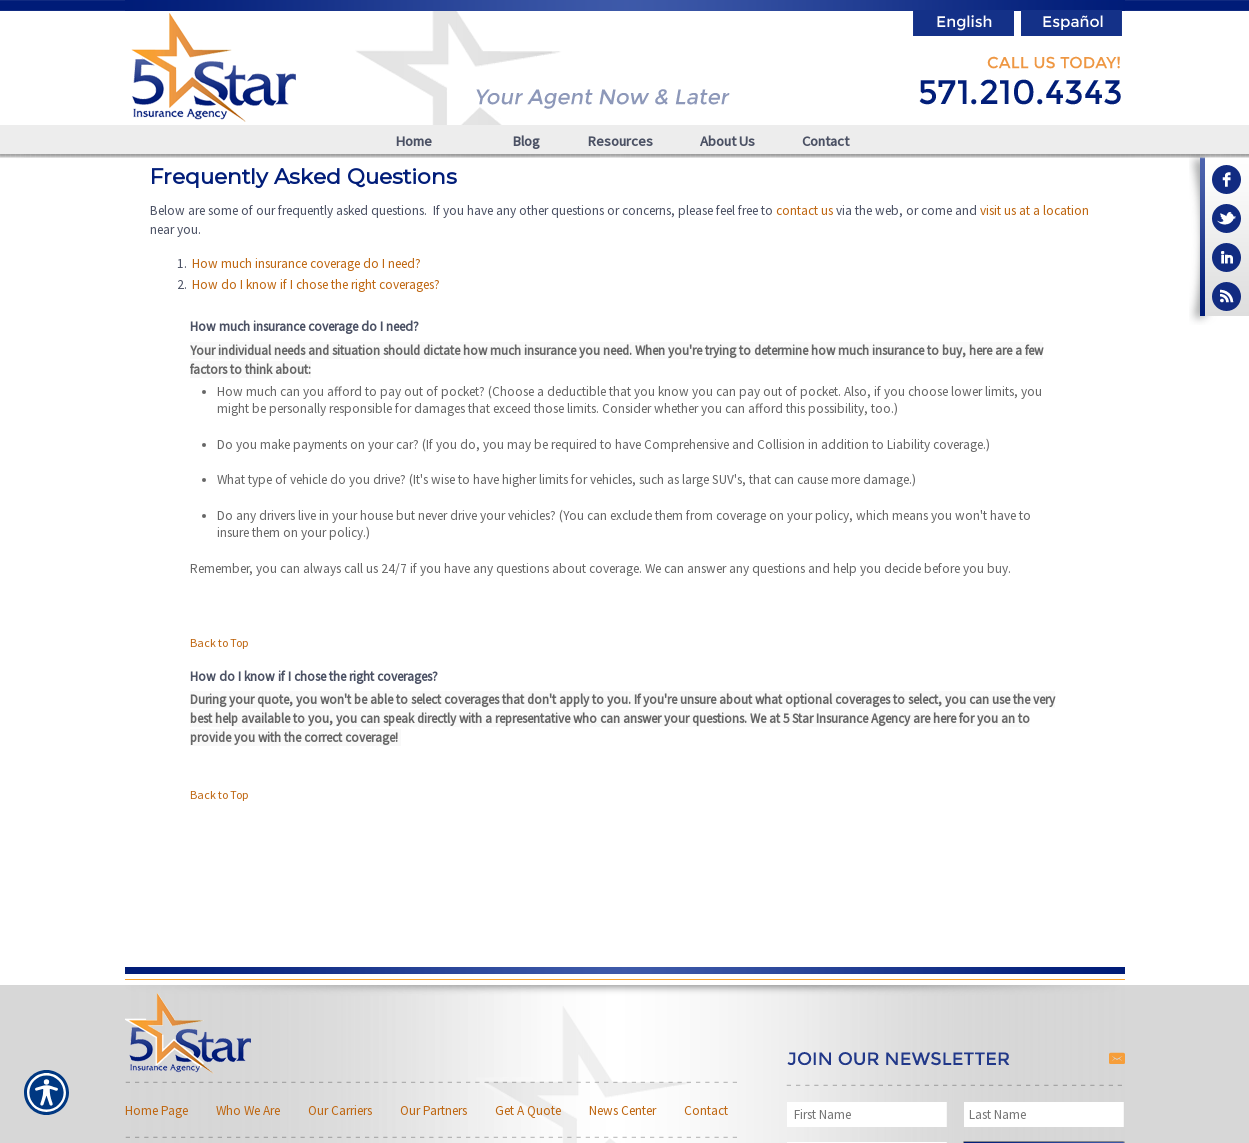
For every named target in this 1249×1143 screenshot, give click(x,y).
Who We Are (248, 1110)
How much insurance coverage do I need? (306, 263)
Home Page (156, 1110)
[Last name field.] (1045, 1114)
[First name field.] (870, 1114)
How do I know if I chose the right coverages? (316, 284)
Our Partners (433, 1110)
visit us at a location (1034, 210)
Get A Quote (528, 1110)
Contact (706, 1110)
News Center (622, 1110)
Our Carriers (340, 1110)
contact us (804, 210)
